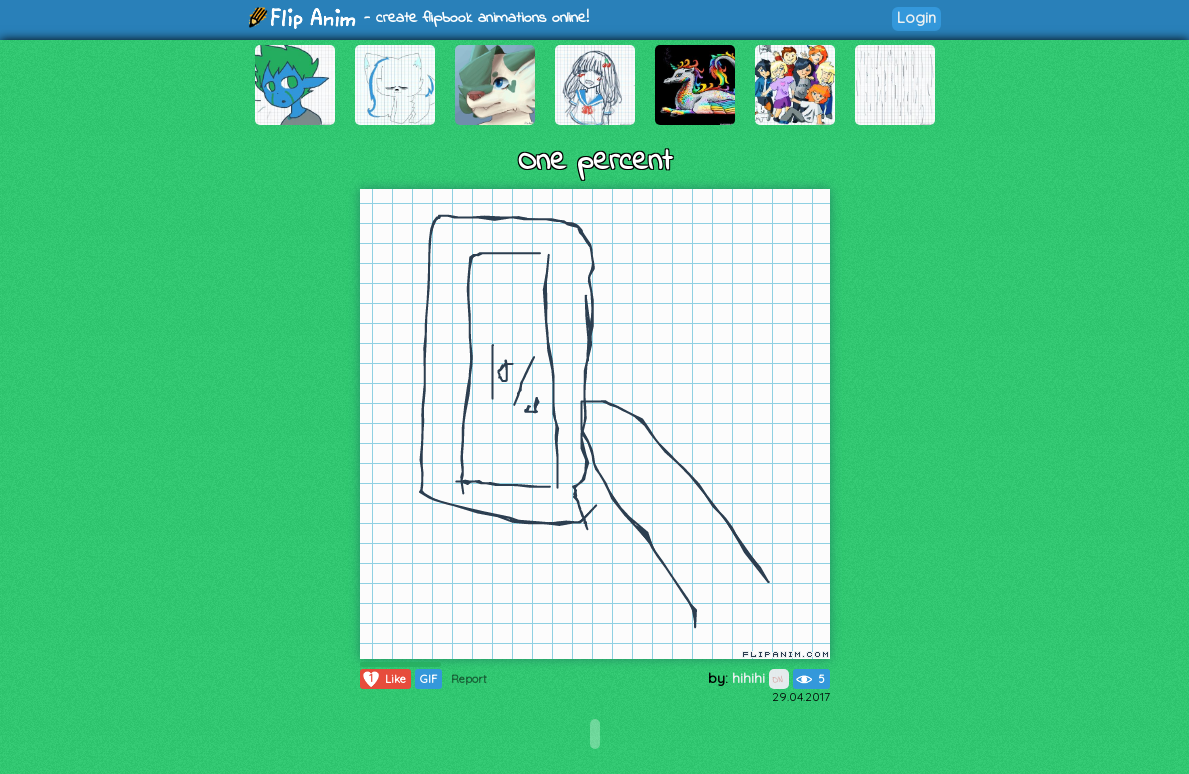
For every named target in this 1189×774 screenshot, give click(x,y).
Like (383, 679)
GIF (428, 679)
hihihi (760, 678)
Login (916, 17)
